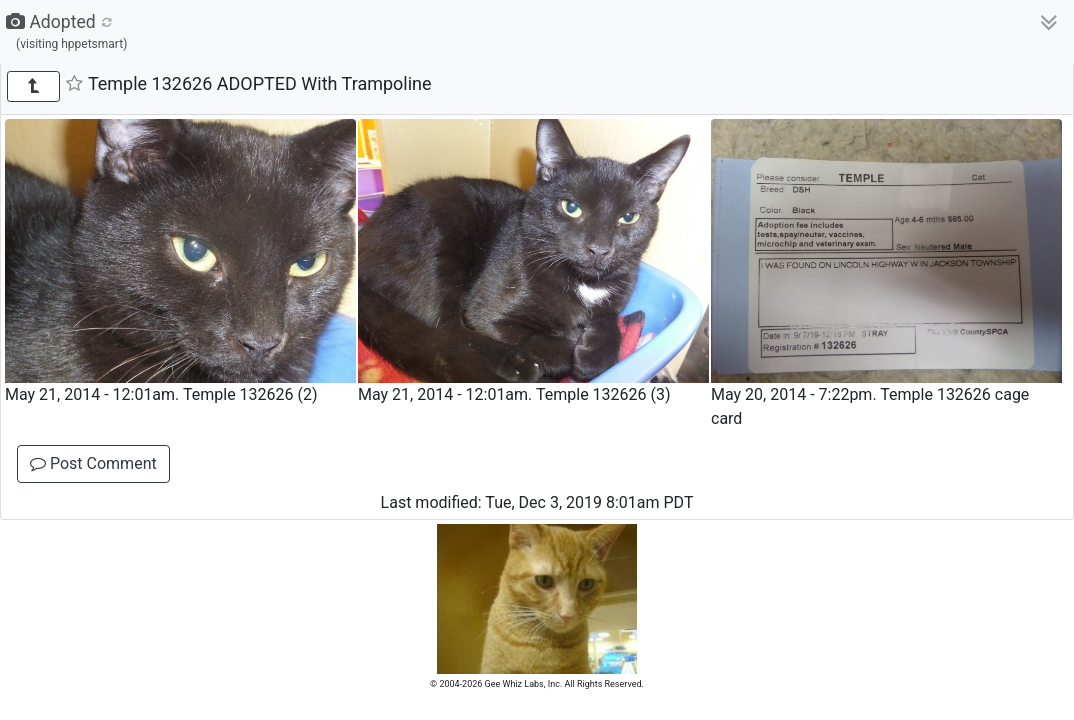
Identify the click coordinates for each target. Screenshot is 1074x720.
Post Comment (93, 463)
